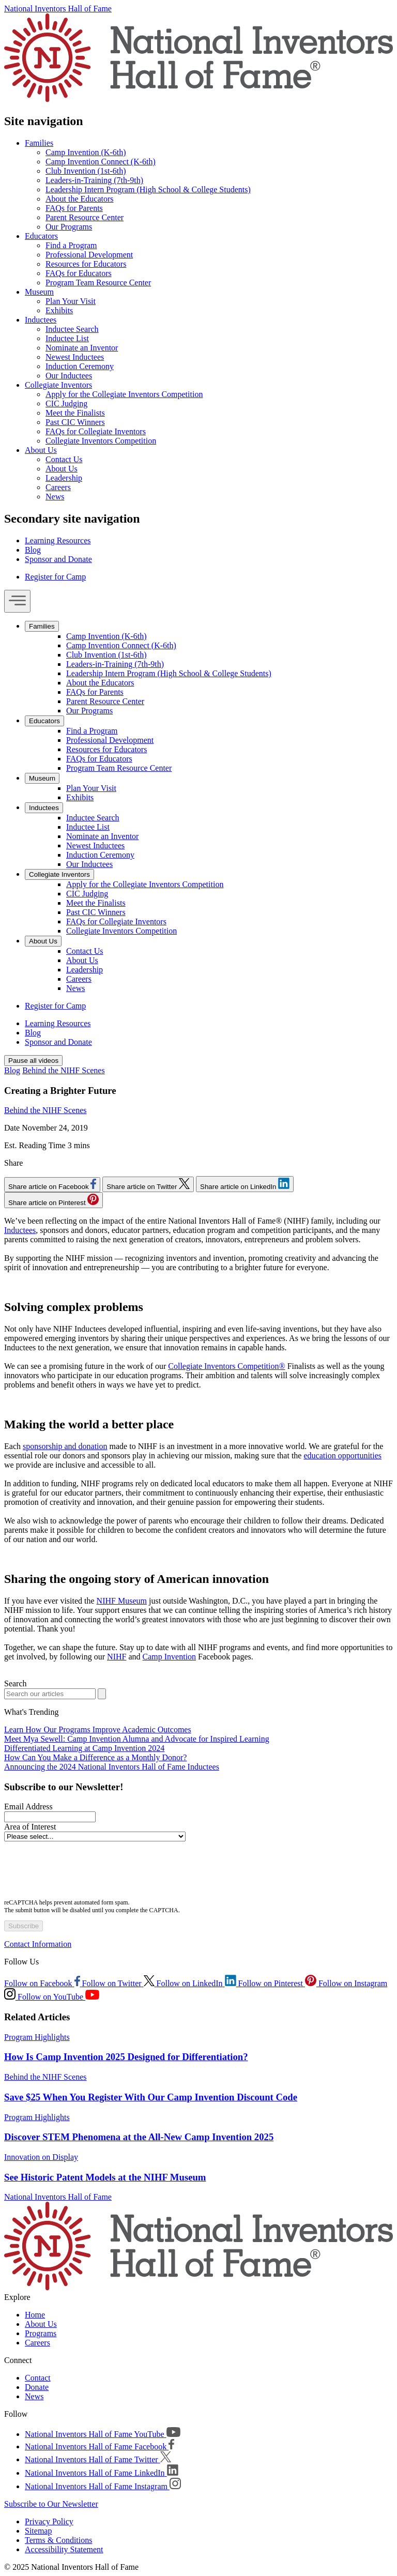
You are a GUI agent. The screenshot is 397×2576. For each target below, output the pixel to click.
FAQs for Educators (78, 273)
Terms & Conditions (58, 2540)
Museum (39, 291)
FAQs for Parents (74, 208)
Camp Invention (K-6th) (85, 152)
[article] (198, 2048)
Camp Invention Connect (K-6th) (100, 161)
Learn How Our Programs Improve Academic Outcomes (97, 1729)
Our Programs (68, 226)
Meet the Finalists (75, 412)
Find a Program (71, 245)
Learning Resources (58, 540)
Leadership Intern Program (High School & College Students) (148, 189)
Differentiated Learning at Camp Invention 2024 (84, 1748)
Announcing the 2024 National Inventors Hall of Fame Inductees (111, 1766)
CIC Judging (66, 403)
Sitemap (38, 2530)
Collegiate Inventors (58, 384)
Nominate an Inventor (81, 347)
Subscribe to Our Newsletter (51, 2503)
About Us (41, 450)
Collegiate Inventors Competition (100, 440)
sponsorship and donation (65, 1446)
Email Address (28, 1806)
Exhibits (59, 310)
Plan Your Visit (70, 301)
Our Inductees (68, 375)
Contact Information (37, 1944)
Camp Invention (169, 1656)
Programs (40, 2333)
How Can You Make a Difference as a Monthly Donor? (95, 1757)
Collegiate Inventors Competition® (226, 1366)
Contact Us (64, 459)
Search (15, 1683)
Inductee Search (72, 329)
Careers (58, 487)
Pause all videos (33, 1060)
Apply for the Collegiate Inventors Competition (124, 394)
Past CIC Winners (75, 422)
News (54, 496)
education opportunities (342, 1455)
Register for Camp (55, 576)
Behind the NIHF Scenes (63, 1070)
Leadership (63, 478)
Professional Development (89, 254)
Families (39, 143)
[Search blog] (50, 1693)
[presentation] (82, 1871)
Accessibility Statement (64, 2549)
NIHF (116, 1656)
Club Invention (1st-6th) (85, 170)
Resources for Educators (85, 264)
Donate (37, 2387)
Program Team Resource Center (98, 282)
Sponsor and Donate (58, 559)
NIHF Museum (122, 1600)
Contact (38, 2377)
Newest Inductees (74, 357)
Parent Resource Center (84, 217)
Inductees (40, 319)
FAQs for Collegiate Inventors (95, 431)
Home (35, 2314)
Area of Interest (30, 1826)
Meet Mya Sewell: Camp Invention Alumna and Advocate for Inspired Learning (136, 1738)
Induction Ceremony (79, 366)
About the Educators (79, 198)
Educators (41, 236)
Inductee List (67, 338)
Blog (33, 549)
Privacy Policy (49, 2521)
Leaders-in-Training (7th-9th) (94, 180)
